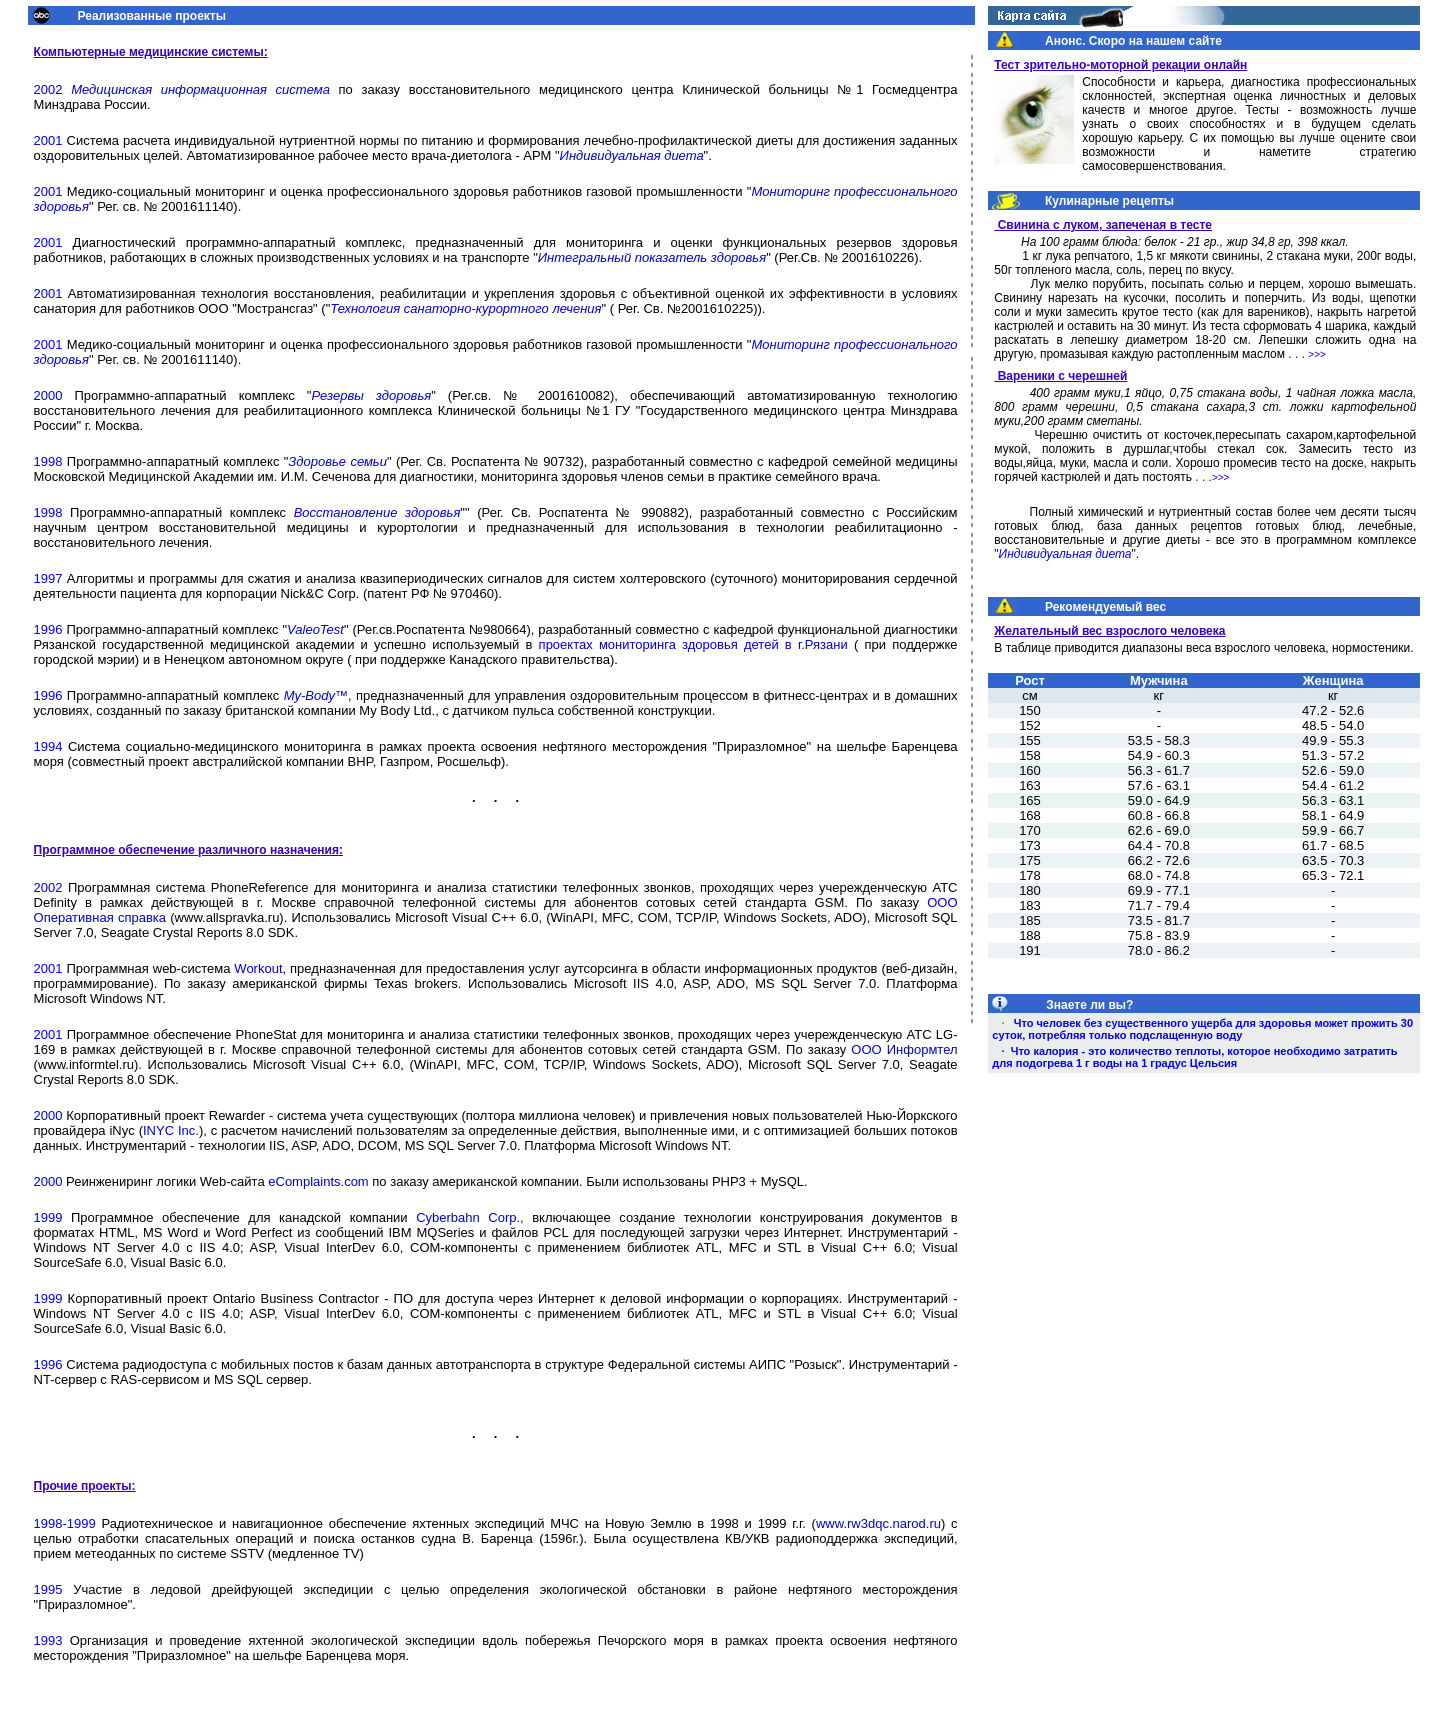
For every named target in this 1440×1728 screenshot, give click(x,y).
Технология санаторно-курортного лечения (465, 308)
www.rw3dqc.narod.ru (878, 1523)
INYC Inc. (171, 1130)
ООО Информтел (904, 1049)
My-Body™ (316, 695)
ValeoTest (315, 629)
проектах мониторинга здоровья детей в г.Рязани (693, 644)
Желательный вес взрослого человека (1109, 631)
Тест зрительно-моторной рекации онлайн (1120, 65)
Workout (258, 968)
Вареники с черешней (1060, 376)
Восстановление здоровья (377, 512)
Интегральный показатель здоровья (652, 257)
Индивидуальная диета (632, 155)
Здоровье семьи (337, 461)
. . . (1307, 354)
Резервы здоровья (371, 395)
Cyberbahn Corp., (470, 1217)
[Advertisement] (1204, 1269)
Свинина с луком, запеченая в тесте (1103, 225)
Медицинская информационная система (200, 89)
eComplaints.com (318, 1181)
